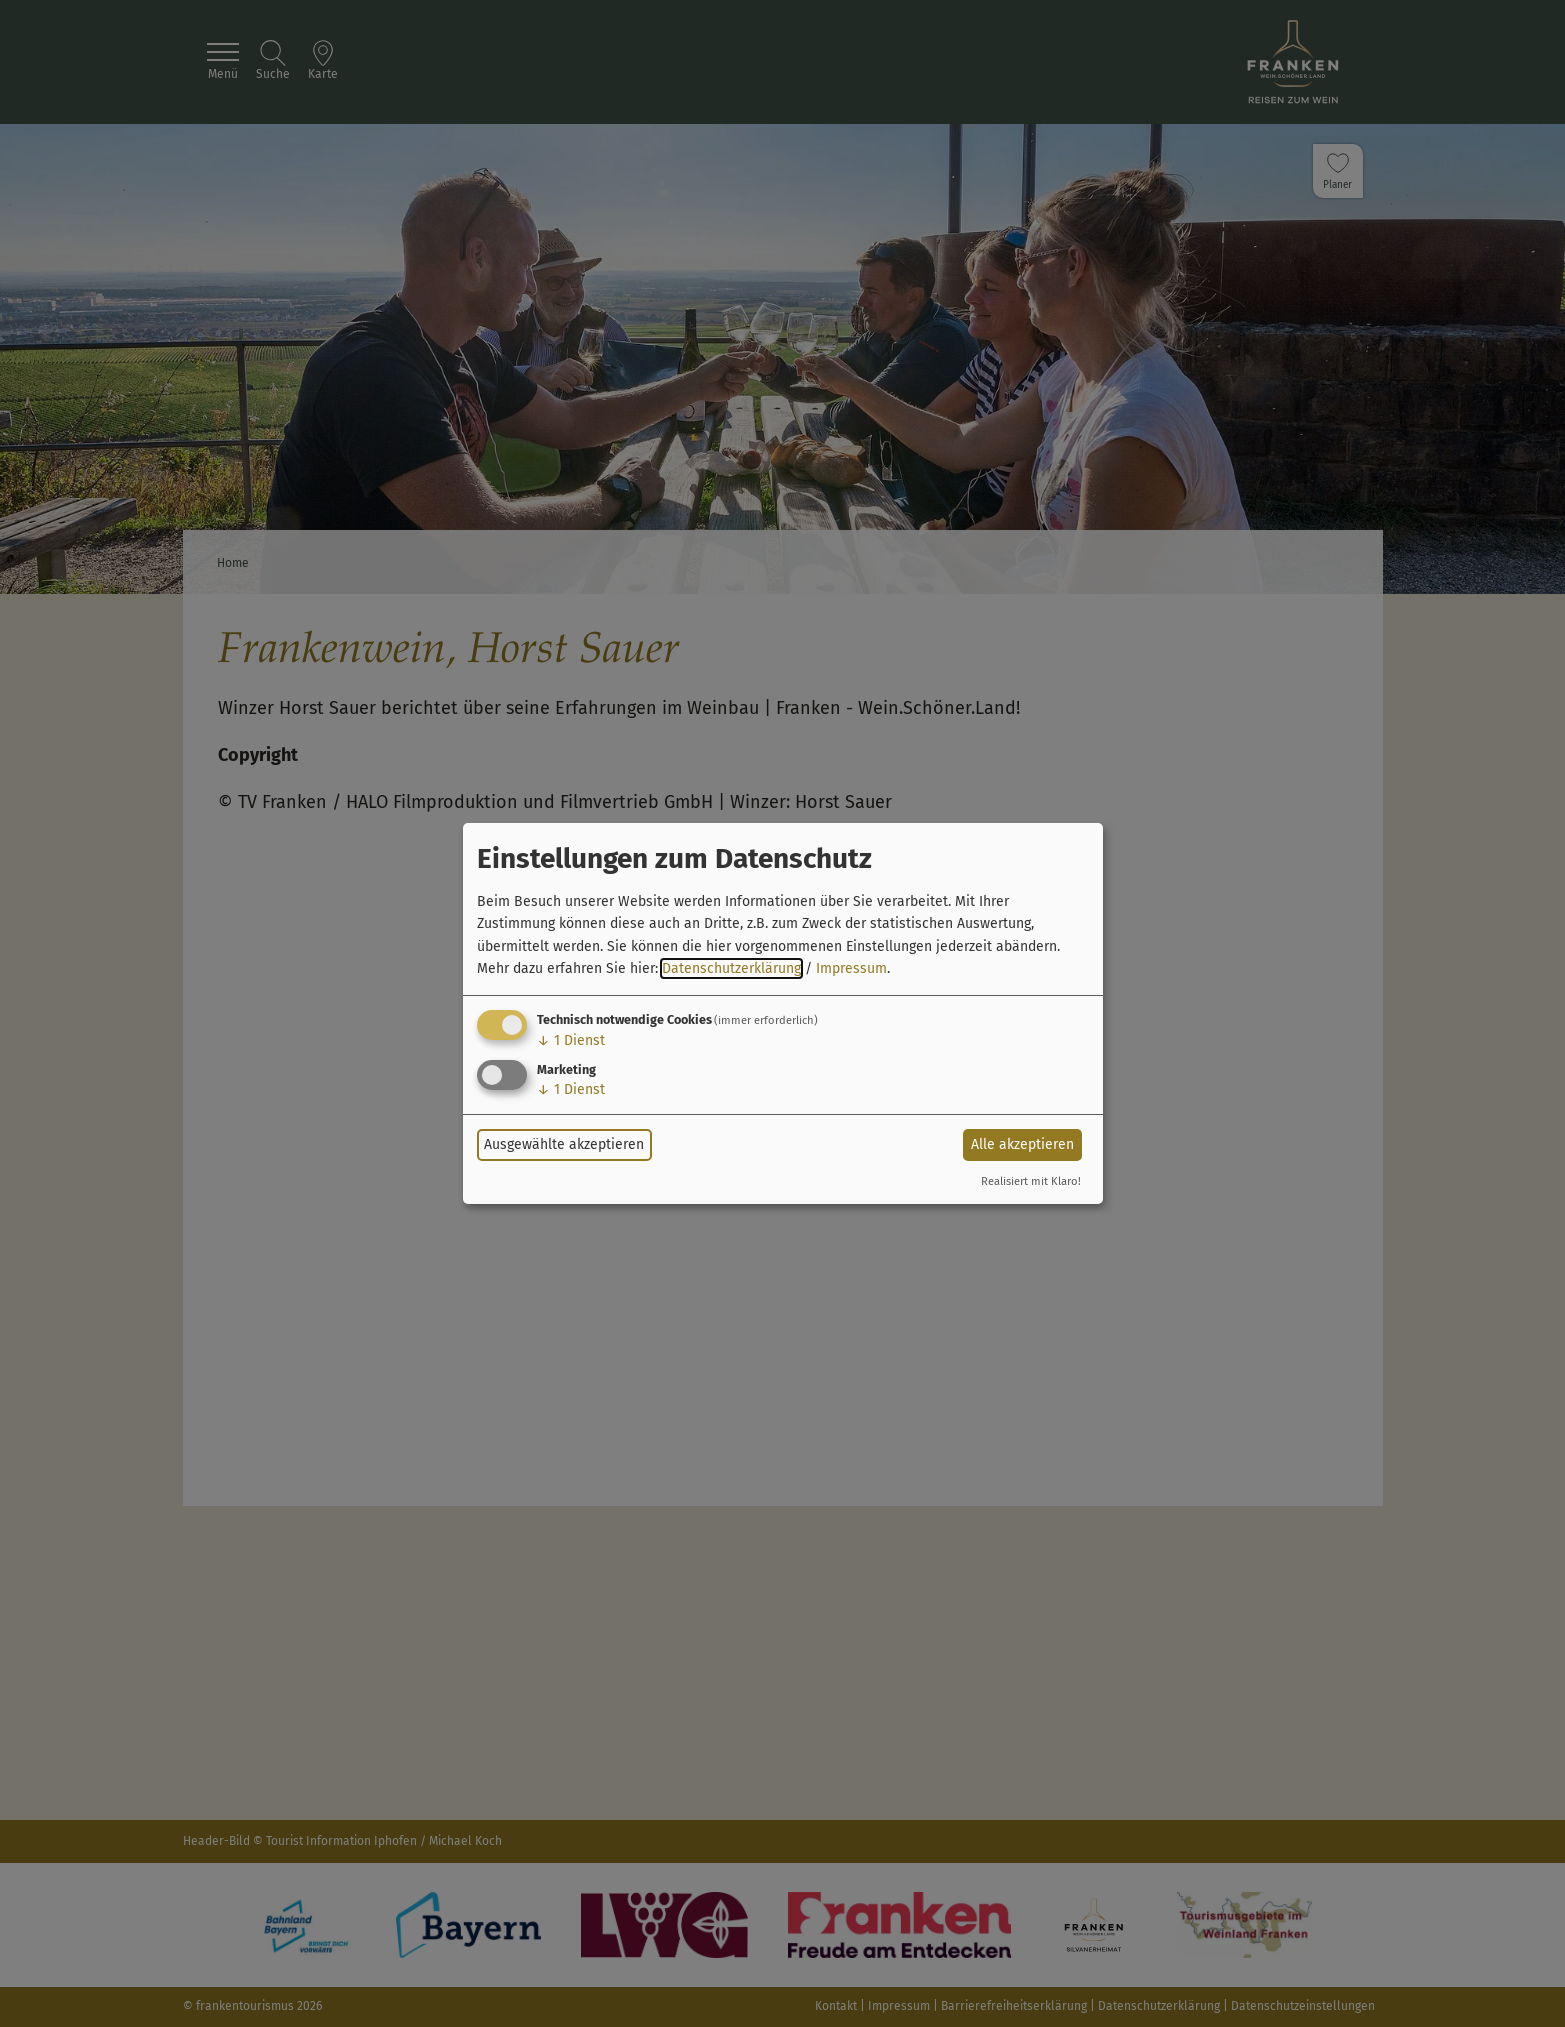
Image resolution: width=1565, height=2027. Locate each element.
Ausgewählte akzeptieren (564, 1144)
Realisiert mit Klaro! (1031, 1181)
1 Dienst (571, 1040)
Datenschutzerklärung (731, 968)
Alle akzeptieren (1022, 1144)
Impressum (851, 968)
